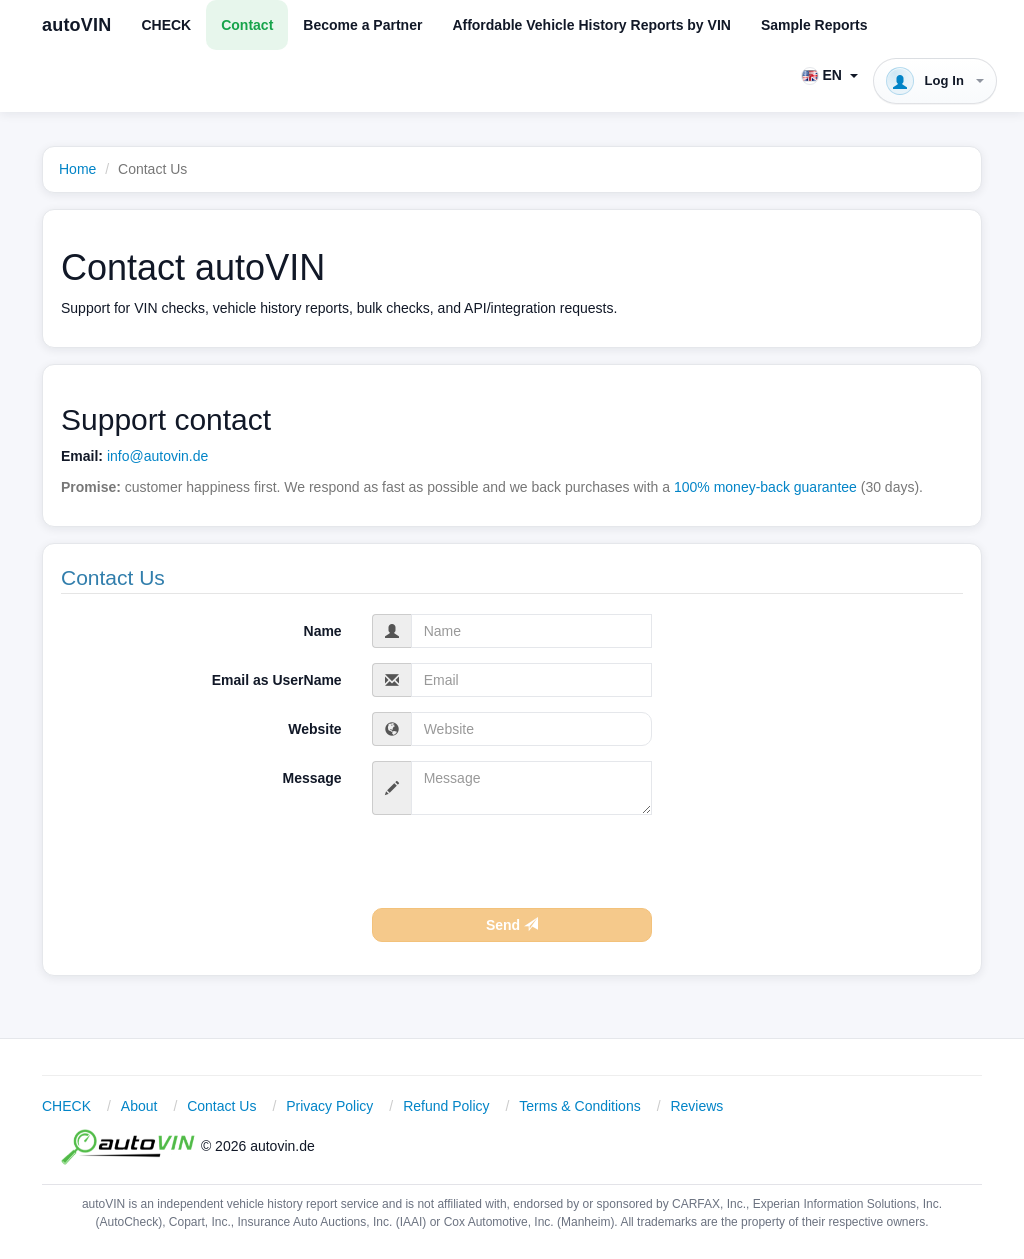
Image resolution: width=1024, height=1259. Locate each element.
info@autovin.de (157, 456)
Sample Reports (814, 25)
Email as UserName (277, 680)
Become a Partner (362, 25)
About (139, 1106)
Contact (247, 25)
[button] (830, 75)
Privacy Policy (329, 1106)
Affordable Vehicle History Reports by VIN (591, 25)
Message (312, 778)
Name (323, 631)
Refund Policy (446, 1106)
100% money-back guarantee (765, 487)
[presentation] (524, 869)
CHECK (166, 25)
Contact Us (221, 1106)
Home (77, 169)
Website (314, 729)
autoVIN (76, 25)
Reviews (696, 1106)
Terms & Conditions (579, 1106)
